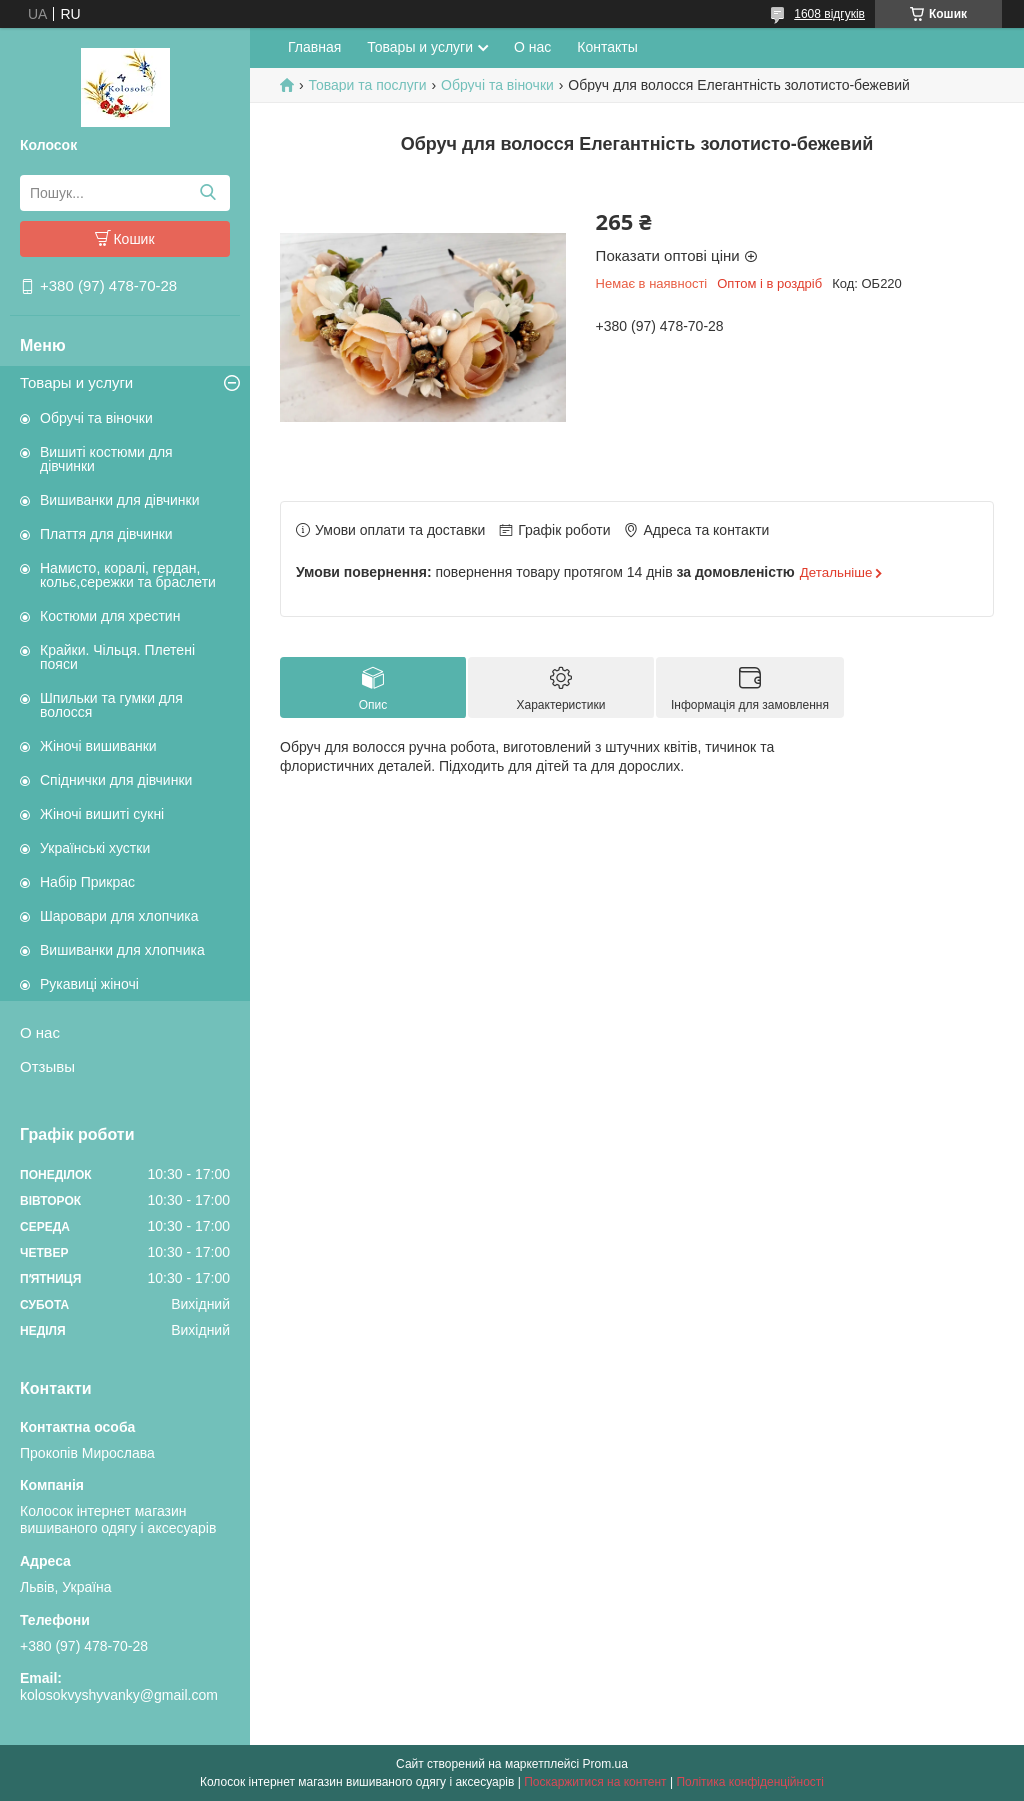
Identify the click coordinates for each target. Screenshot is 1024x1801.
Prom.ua (605, 1764)
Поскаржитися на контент (595, 1782)
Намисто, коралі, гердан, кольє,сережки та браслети (128, 575)
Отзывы (47, 1066)
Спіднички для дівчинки (116, 780)
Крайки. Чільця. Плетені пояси (117, 657)
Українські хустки (95, 848)
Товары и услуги (76, 382)
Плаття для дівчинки (106, 534)
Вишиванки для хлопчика (122, 950)
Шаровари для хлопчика (119, 916)
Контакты (607, 47)
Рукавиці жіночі (89, 984)
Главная (314, 47)
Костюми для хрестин (110, 616)
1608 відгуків (829, 14)
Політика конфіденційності (750, 1782)
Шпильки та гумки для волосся (111, 705)
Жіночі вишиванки (98, 746)
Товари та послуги (367, 85)
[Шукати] (207, 193)
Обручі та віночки (96, 418)
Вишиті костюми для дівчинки (106, 459)
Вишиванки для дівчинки (120, 500)
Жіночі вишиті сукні (102, 814)
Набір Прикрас (87, 882)
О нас (40, 1032)
